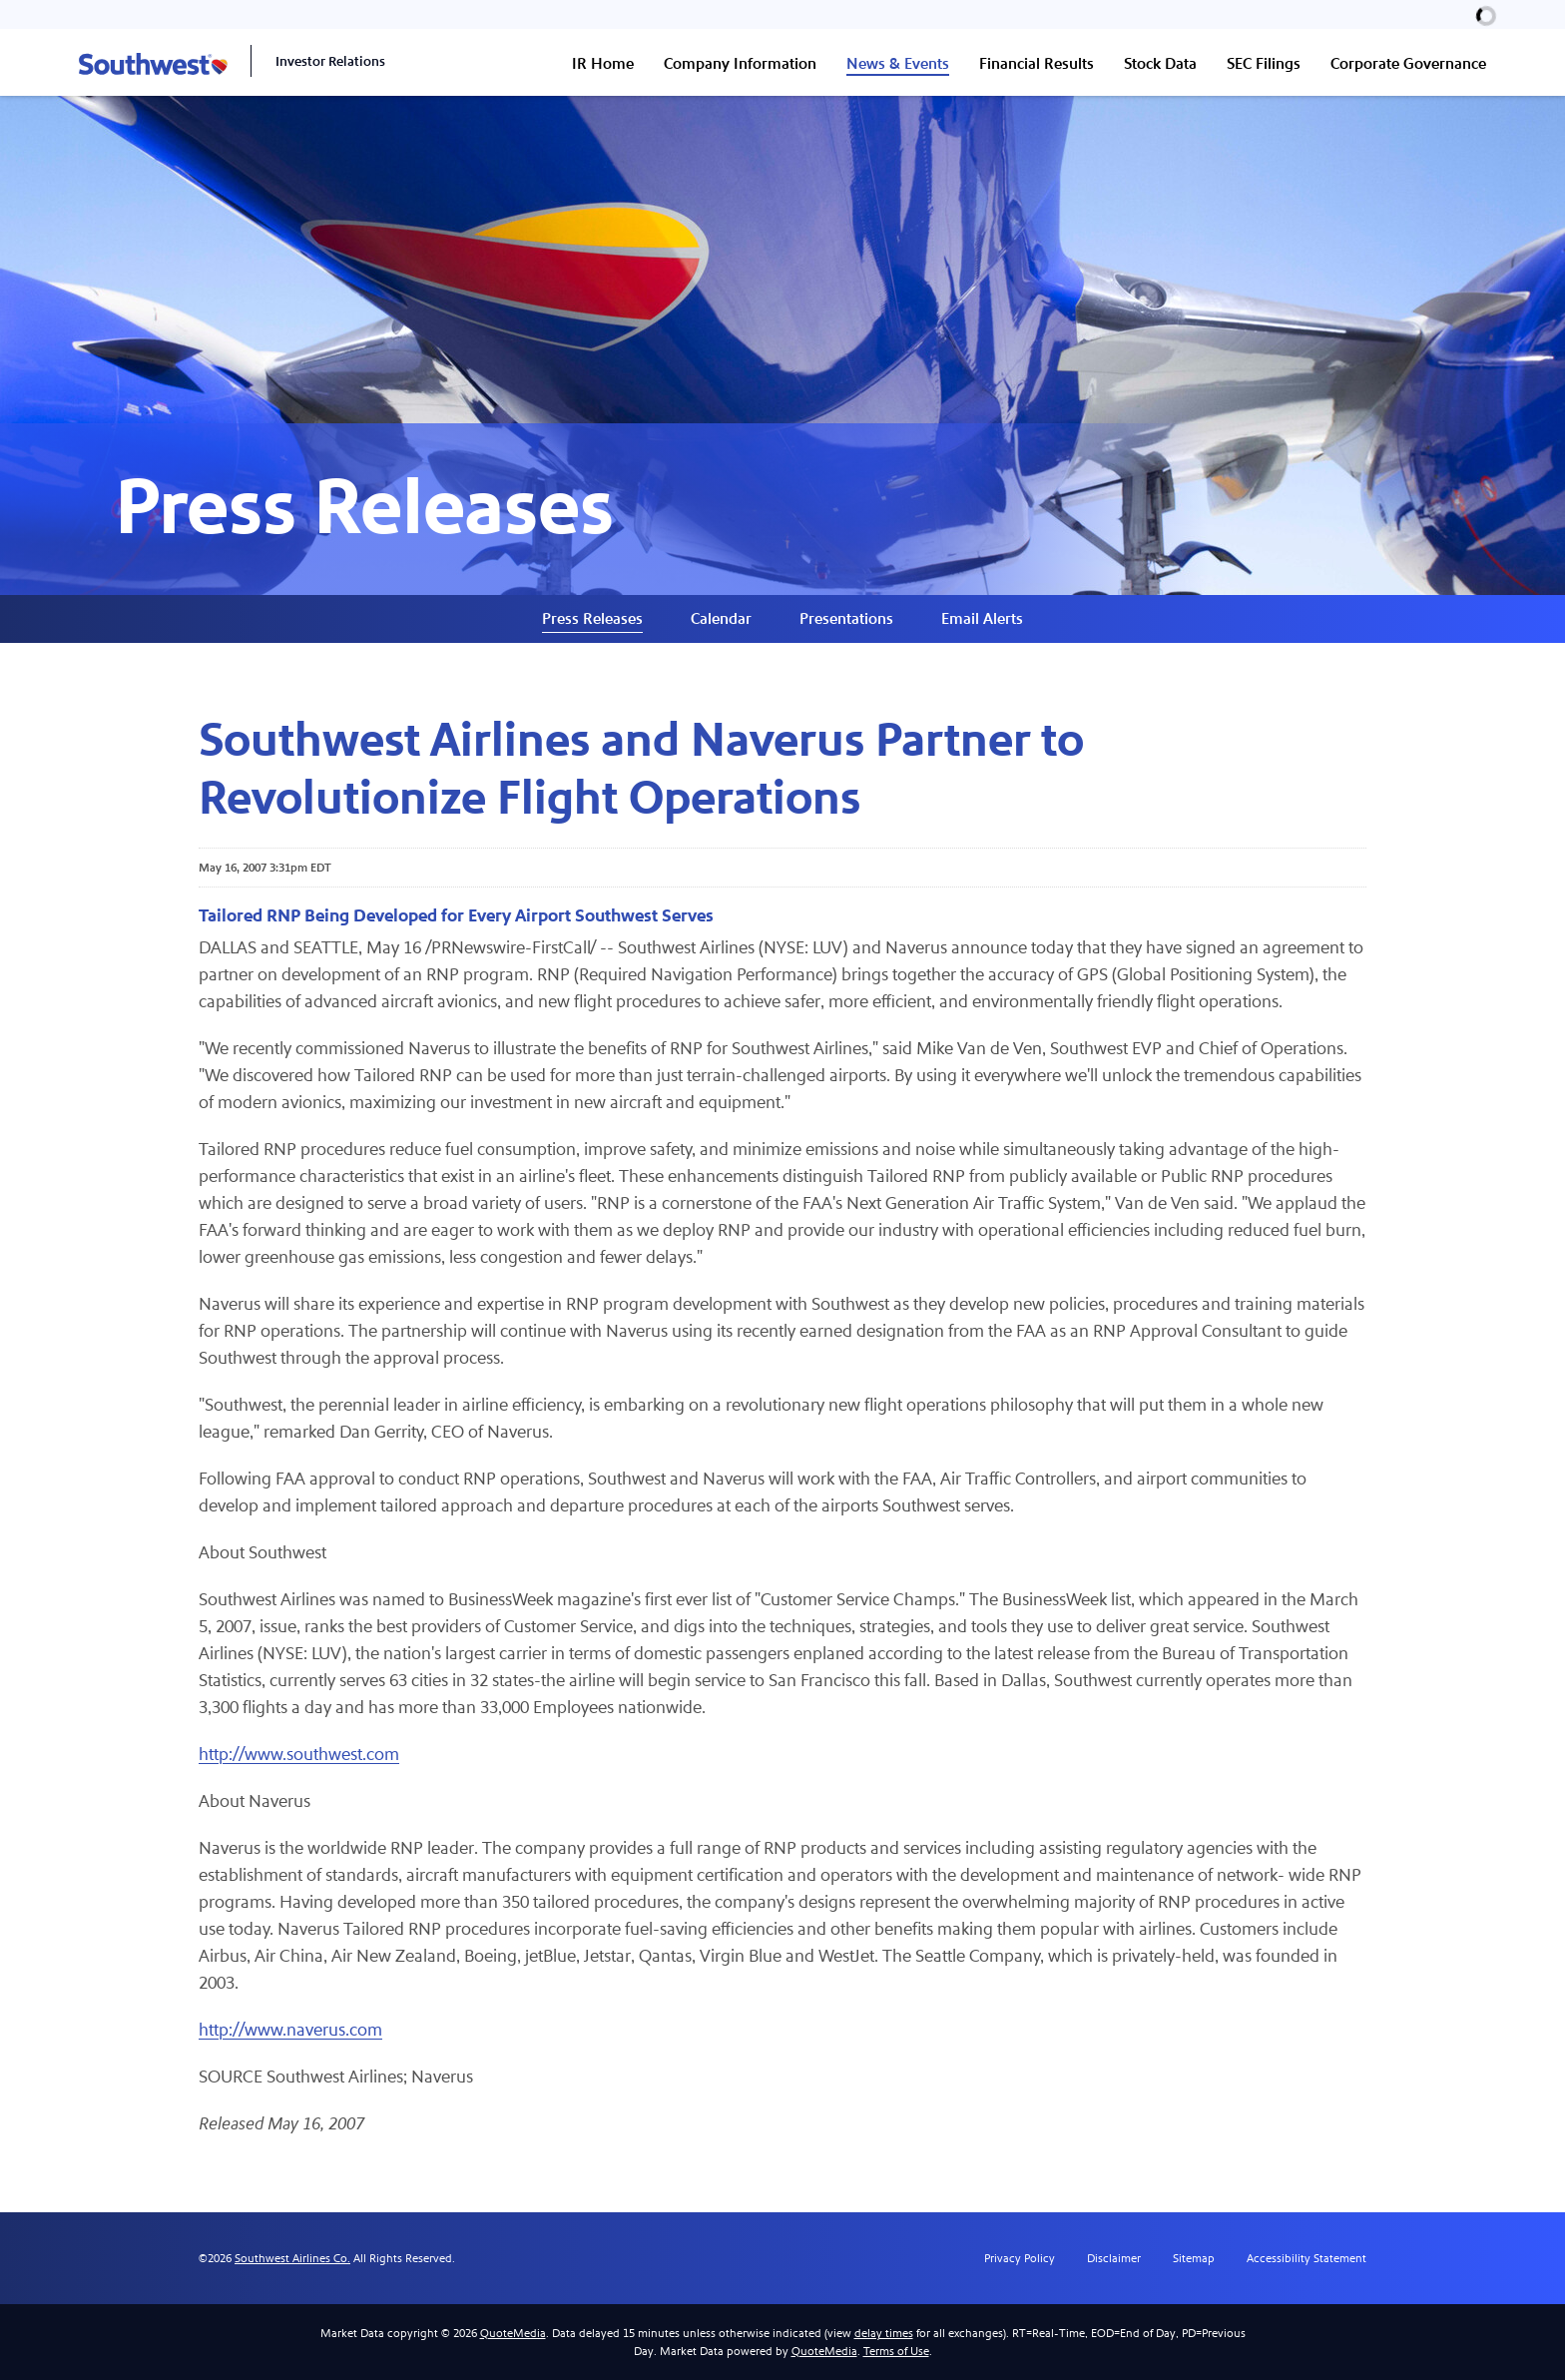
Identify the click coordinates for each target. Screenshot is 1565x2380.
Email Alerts (982, 618)
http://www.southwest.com (299, 1754)
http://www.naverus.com (290, 2030)
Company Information (740, 63)
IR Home (603, 63)
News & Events (897, 63)
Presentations (846, 618)
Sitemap (1194, 2258)
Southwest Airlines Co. (292, 2258)
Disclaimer (1114, 2258)
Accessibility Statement (1306, 2258)
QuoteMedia (513, 2333)
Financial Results (1036, 63)
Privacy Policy (1019, 2258)
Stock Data (1160, 63)
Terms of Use (896, 2351)
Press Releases (592, 618)
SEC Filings (1264, 63)
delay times (883, 2333)
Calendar (721, 618)
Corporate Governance (1408, 63)
